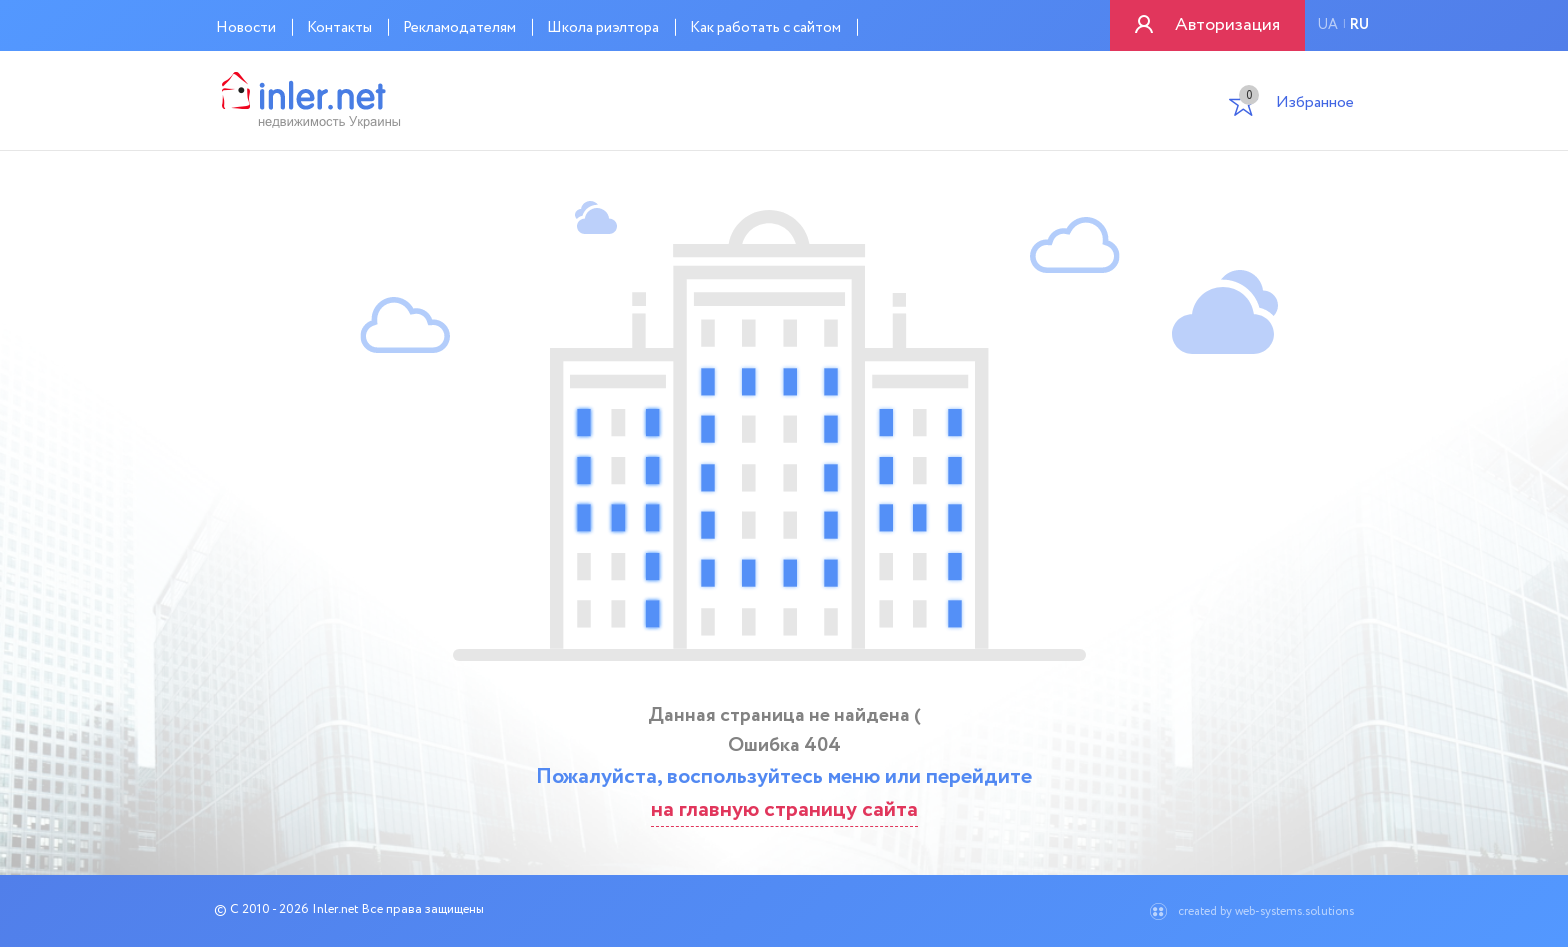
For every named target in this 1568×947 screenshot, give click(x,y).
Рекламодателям (459, 28)
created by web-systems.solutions (1266, 911)
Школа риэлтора (603, 28)
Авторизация (1227, 25)
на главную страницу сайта (784, 810)
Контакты (339, 28)
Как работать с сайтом (765, 28)
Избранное (1296, 104)
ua (1327, 25)
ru (1359, 25)
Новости (246, 28)
